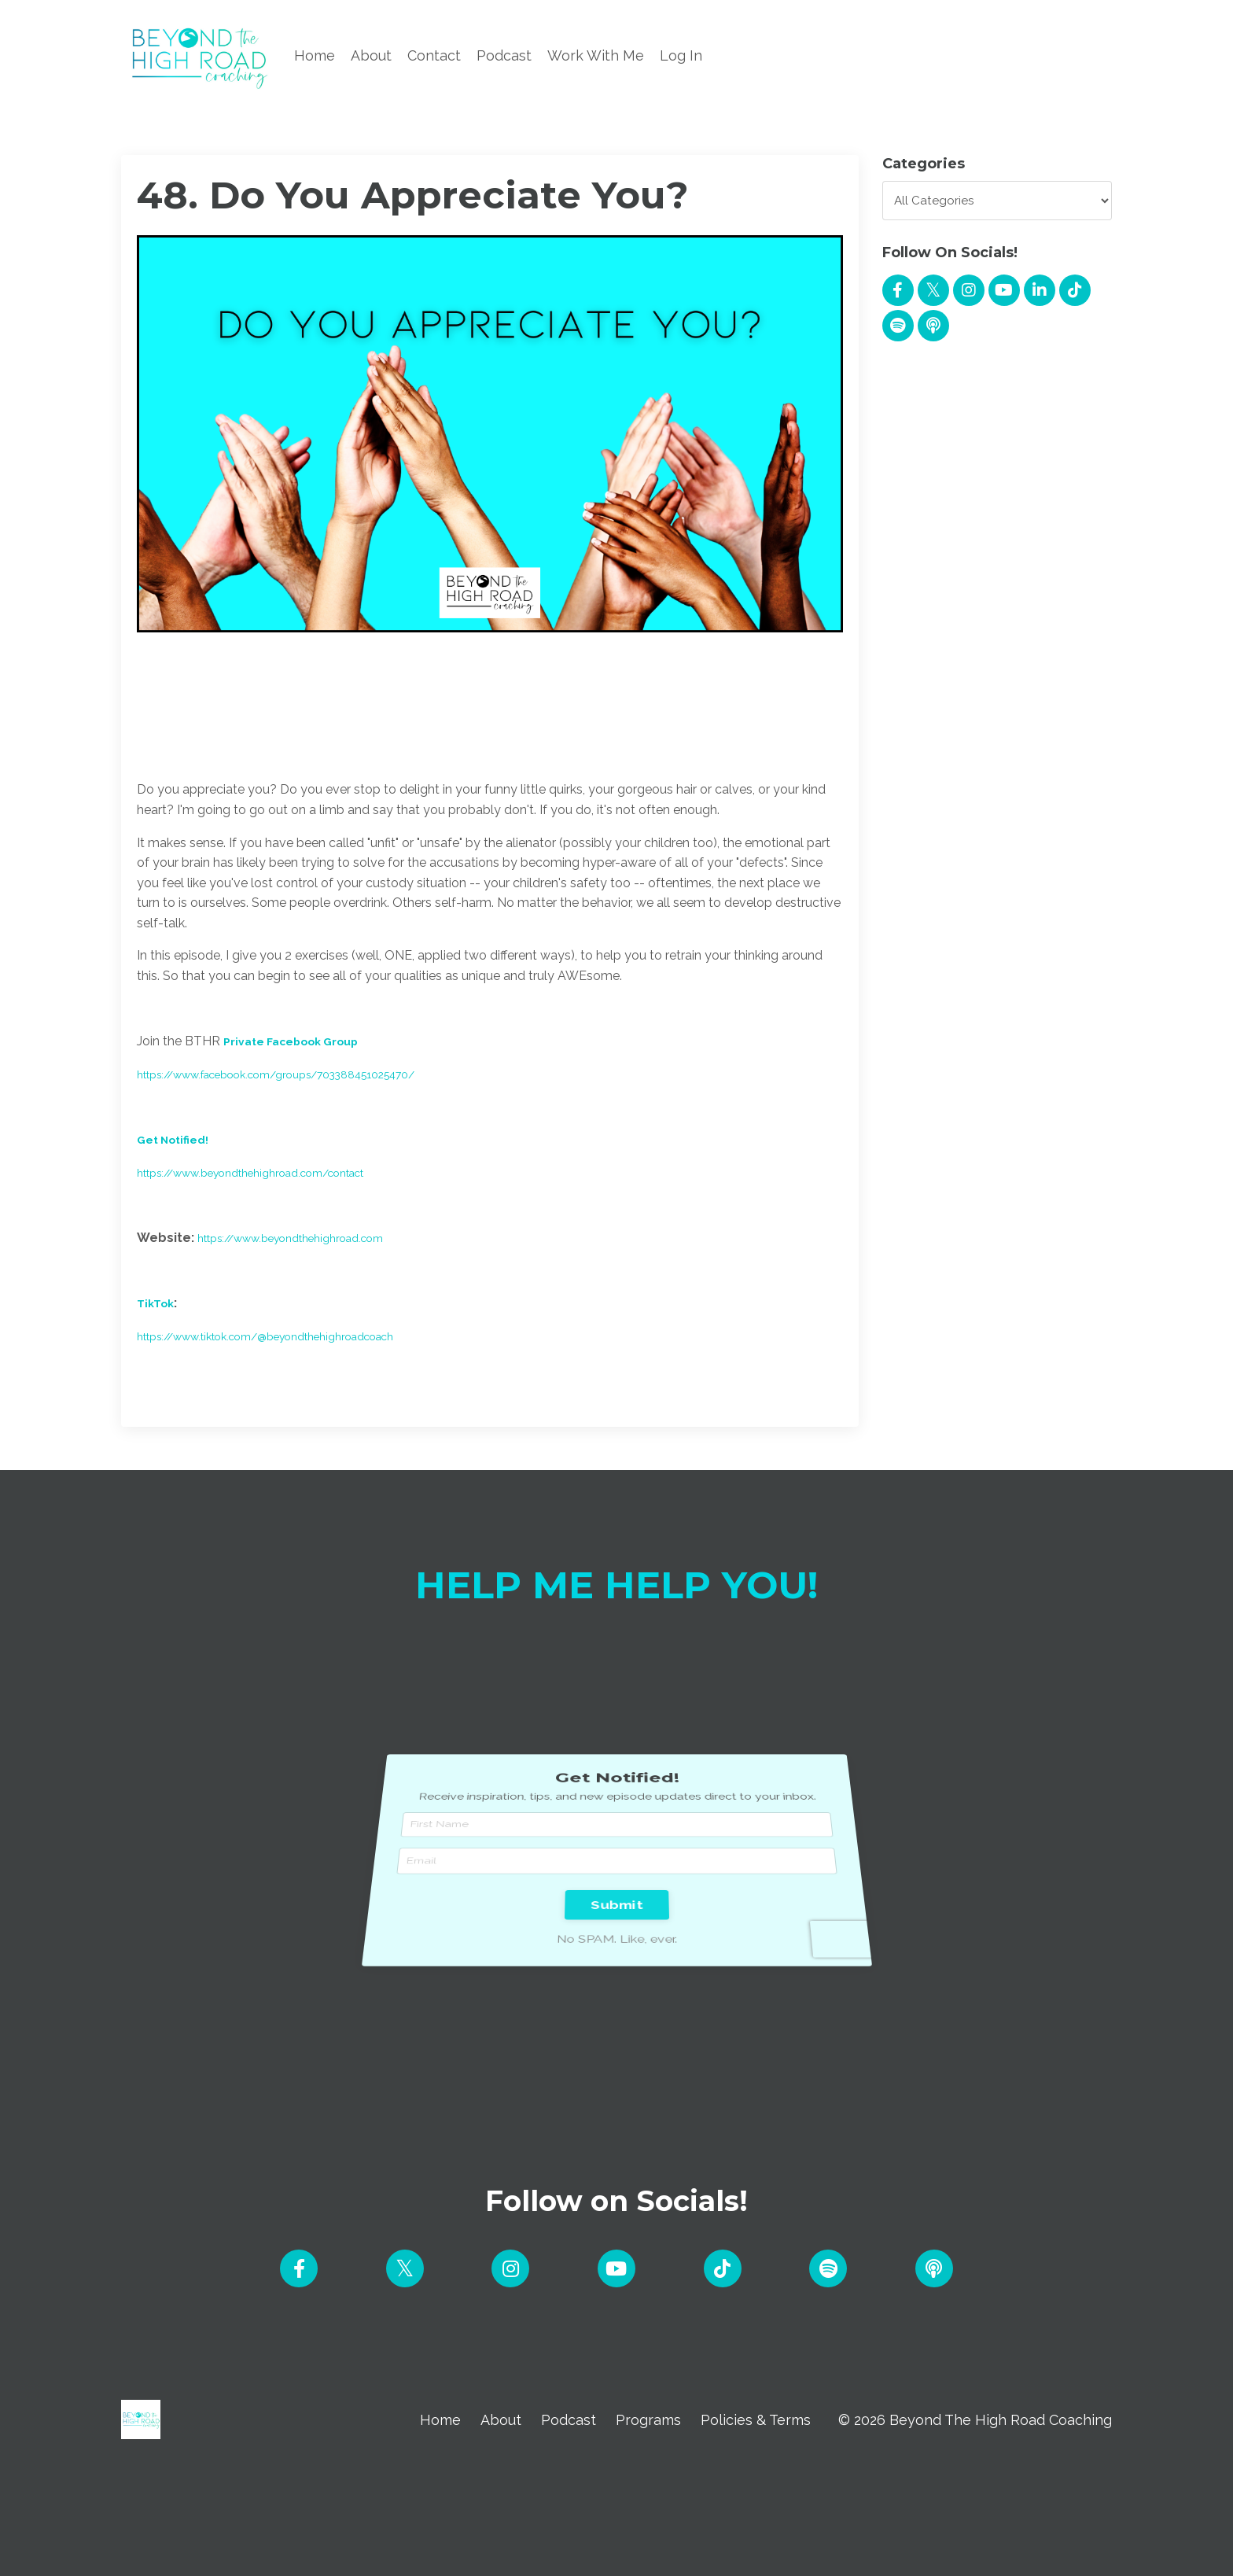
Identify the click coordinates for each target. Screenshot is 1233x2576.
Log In (681, 55)
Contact (434, 55)
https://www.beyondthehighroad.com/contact (274, 1172)
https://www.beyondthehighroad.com (309, 1237)
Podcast (504, 55)
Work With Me (595, 55)
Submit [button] (616, 1868)
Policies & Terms (756, 2422)
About (371, 55)
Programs (648, 2422)
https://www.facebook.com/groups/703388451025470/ (305, 1074)
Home (314, 55)
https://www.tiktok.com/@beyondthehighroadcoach (291, 1336)
